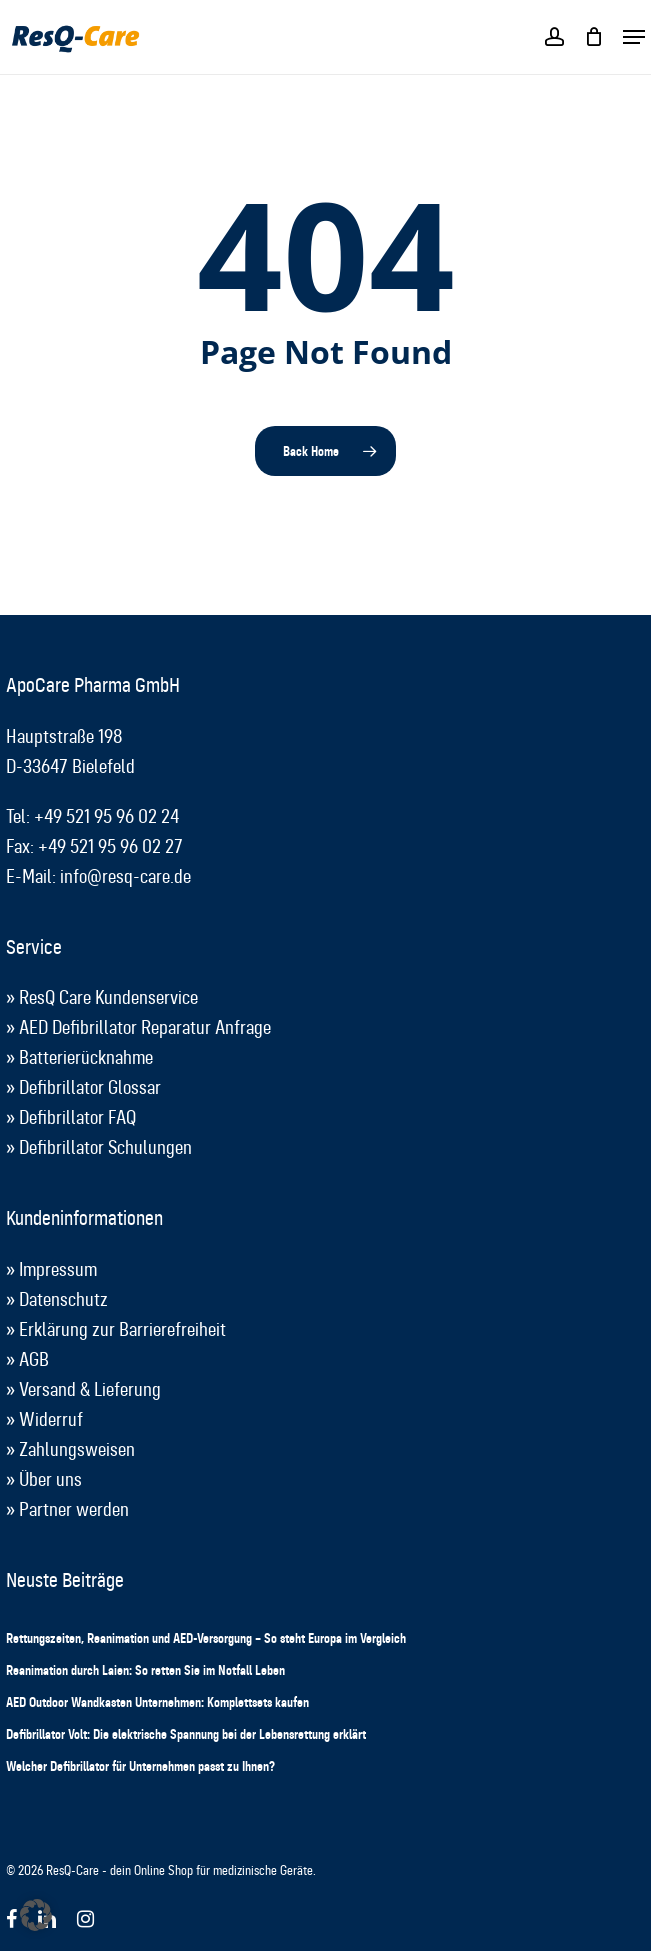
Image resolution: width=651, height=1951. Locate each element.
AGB (34, 1359)
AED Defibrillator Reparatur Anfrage (145, 1027)
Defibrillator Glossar (90, 1087)
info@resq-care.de (125, 876)
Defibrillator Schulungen (105, 1147)
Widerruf (51, 1419)
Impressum (58, 1269)
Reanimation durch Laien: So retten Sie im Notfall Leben (145, 1670)
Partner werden (74, 1509)
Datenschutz (63, 1299)
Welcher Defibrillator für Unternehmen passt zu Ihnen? (140, 1766)
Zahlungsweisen (77, 1449)
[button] (634, 37)
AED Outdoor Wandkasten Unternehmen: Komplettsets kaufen (157, 1702)
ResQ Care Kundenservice (108, 997)
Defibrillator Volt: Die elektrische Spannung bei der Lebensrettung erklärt (186, 1734)
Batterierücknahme (86, 1057)
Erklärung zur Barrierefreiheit (122, 1329)
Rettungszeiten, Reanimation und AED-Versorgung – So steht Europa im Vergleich (206, 1638)
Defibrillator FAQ (77, 1117)
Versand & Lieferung (90, 1389)
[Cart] (593, 37)
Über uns (50, 1479)
